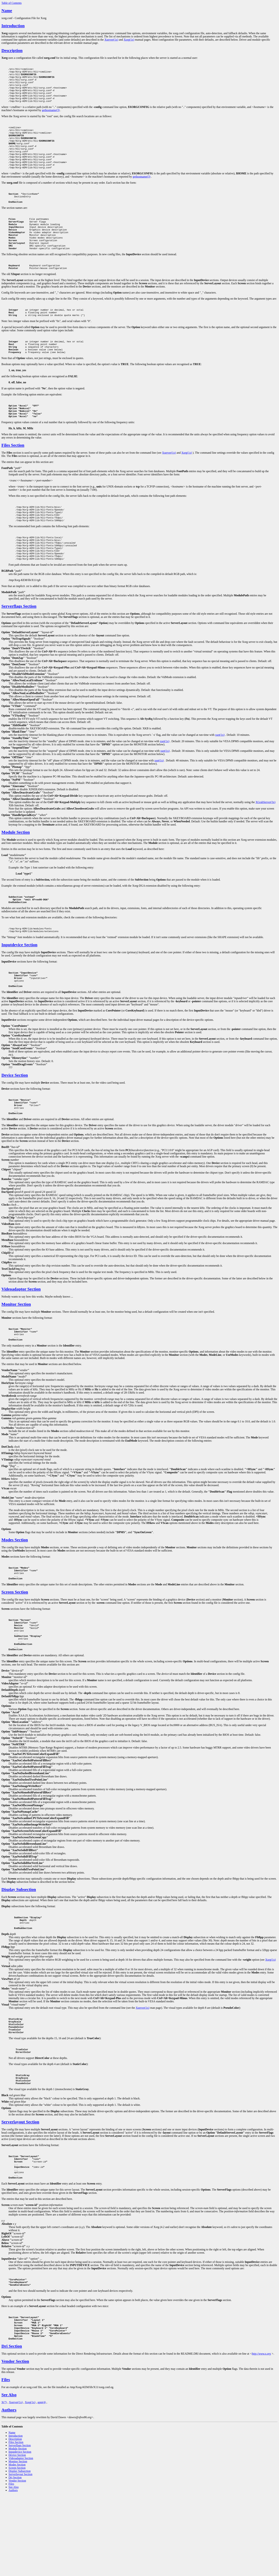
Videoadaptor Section (21, 1338)
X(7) (4, 2483)
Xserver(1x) (111, 39)
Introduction (13, 25)
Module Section (15, 872)
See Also (9, 2476)
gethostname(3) (51, 117)
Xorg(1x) (129, 39)
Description (12, 50)
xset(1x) (219, 774)
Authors (8, 2491)
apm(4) (42, 2483)
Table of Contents (11, 2)
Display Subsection (18, 1950)
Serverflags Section (18, 646)
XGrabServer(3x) (265, 842)
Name (6, 10)
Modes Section (14, 1591)
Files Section (12, 477)
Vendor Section (15, 2442)
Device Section (14, 1121)
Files (5, 2460)
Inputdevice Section (19, 987)
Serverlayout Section (20, 2192)
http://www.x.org (261, 2434)
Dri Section (11, 2427)
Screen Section (14, 1646)
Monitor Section (16, 1353)
